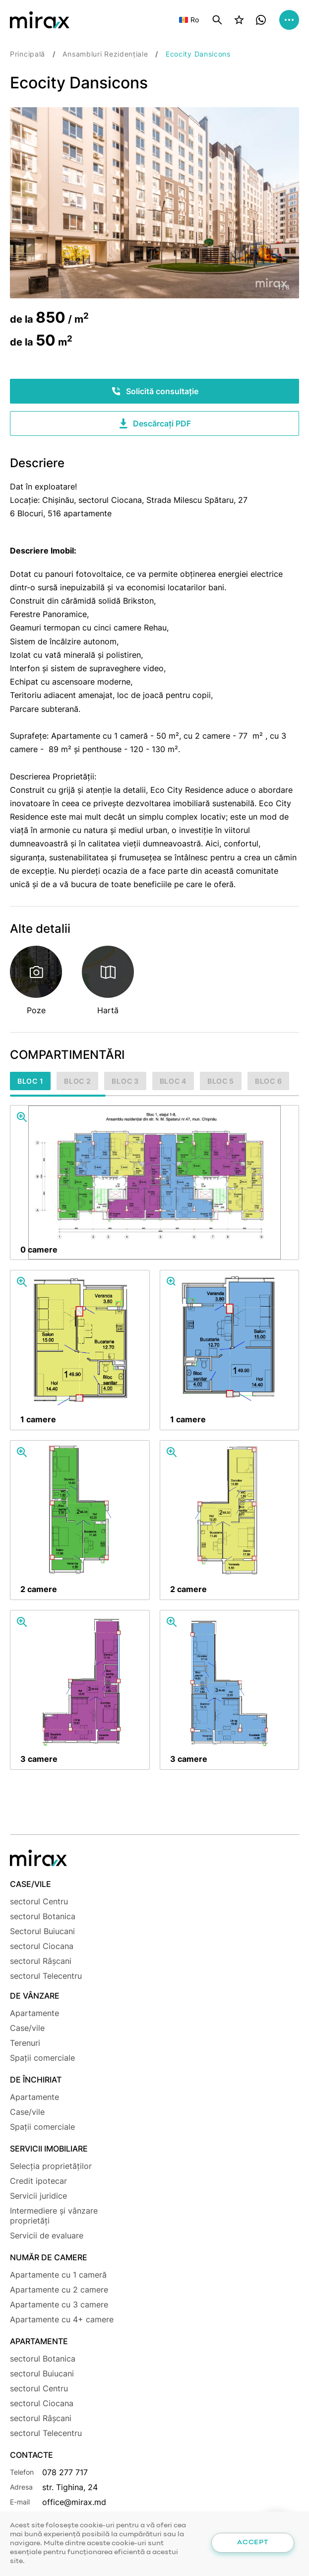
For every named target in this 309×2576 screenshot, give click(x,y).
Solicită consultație (154, 391)
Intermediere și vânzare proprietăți (54, 2216)
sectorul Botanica (42, 1916)
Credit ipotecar (38, 2181)
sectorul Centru (39, 1901)
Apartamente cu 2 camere (59, 2290)
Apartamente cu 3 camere (59, 2304)
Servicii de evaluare (46, 2235)
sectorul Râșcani (40, 1961)
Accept (252, 2542)
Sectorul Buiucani (42, 1931)
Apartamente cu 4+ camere (62, 2319)
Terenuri (25, 2043)
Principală (27, 54)
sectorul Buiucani (42, 2373)
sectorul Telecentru (46, 1976)
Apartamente (34, 2013)
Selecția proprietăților (51, 2166)
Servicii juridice (38, 2196)
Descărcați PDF (154, 423)
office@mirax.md (74, 2502)
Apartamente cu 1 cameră (58, 2275)
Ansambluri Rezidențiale (105, 54)
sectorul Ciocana (41, 1946)
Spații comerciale (42, 2058)
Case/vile (27, 2028)
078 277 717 (65, 2472)
